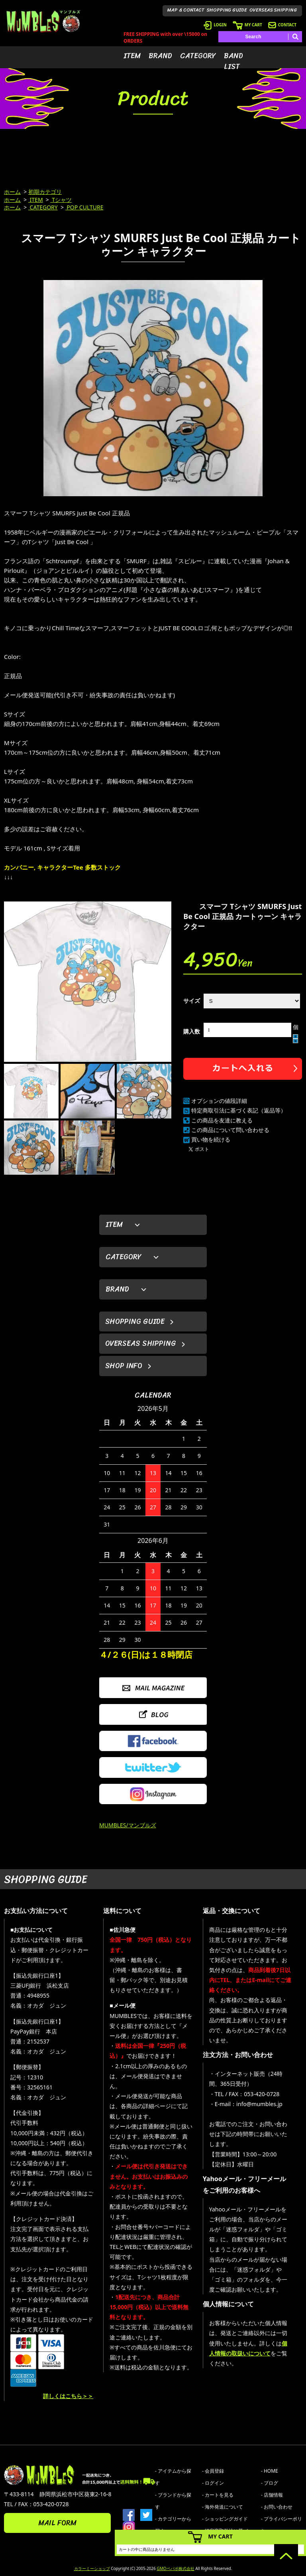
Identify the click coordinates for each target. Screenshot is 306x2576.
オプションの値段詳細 (219, 1101)
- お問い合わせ (276, 2506)
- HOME (269, 2471)
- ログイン (213, 2482)
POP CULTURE (84, 207)
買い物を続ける (210, 1139)
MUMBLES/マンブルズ (127, 1825)
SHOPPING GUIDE (227, 10)
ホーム (12, 191)
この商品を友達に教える (222, 1120)
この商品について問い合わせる (230, 1130)
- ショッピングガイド (225, 2518)
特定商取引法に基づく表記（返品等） (238, 1110)
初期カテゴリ (45, 191)
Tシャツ (61, 199)
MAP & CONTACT (185, 10)
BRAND (160, 55)
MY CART (247, 25)
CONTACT (282, 25)
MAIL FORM (57, 2523)
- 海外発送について (222, 2506)
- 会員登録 (213, 2471)
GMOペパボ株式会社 (175, 2568)
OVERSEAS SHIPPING (273, 10)
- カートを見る (217, 2494)
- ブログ (269, 2482)
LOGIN (215, 25)
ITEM (132, 55)
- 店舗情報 (272, 2494)
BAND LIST (233, 61)
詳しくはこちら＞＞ (68, 2396)
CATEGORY (198, 55)
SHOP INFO (123, 1365)
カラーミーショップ (92, 2568)
